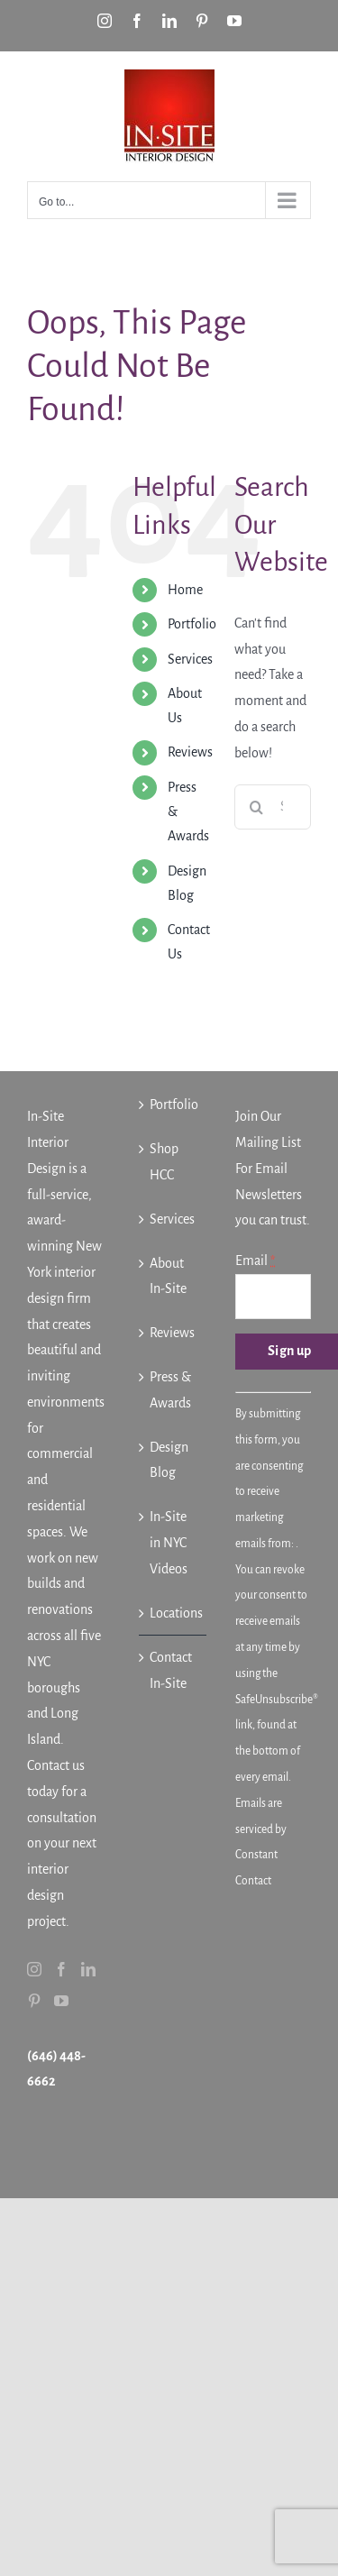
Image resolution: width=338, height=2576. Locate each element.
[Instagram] (34, 1969)
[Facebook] (61, 1969)
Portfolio (192, 624)
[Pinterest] (34, 2001)
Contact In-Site (171, 1670)
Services (190, 659)
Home (185, 589)
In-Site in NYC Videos (168, 1542)
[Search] (256, 807)
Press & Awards (170, 1390)
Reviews (190, 752)
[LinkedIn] (88, 1969)
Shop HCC (164, 1161)
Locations (173, 1613)
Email (255, 1260)
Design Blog (169, 1460)
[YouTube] (61, 2001)
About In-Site (168, 1276)
